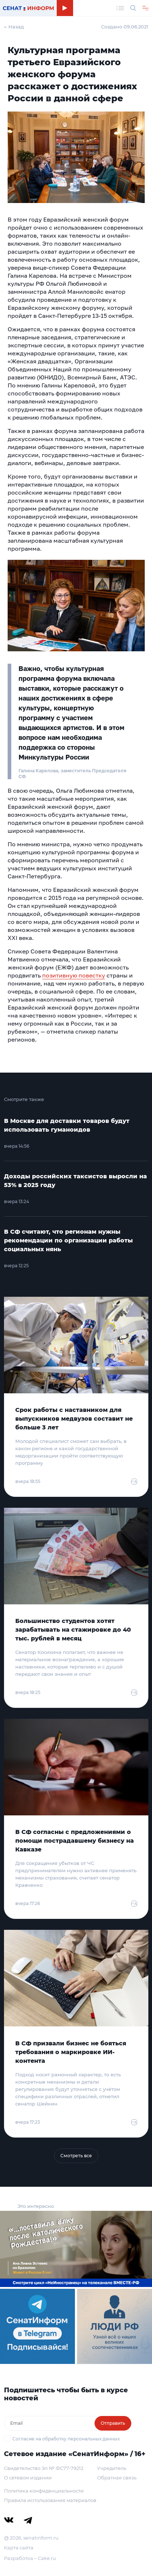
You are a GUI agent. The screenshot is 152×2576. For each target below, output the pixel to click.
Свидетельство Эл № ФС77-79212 (43, 2468)
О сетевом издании (28, 2478)
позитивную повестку (73, 975)
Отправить (113, 2423)
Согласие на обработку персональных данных (66, 2439)
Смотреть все (76, 2155)
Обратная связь (116, 2478)
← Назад (14, 27)
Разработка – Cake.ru (30, 2558)
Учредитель (111, 2468)
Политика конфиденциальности (44, 2491)
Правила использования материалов (50, 2500)
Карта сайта (18, 2547)
